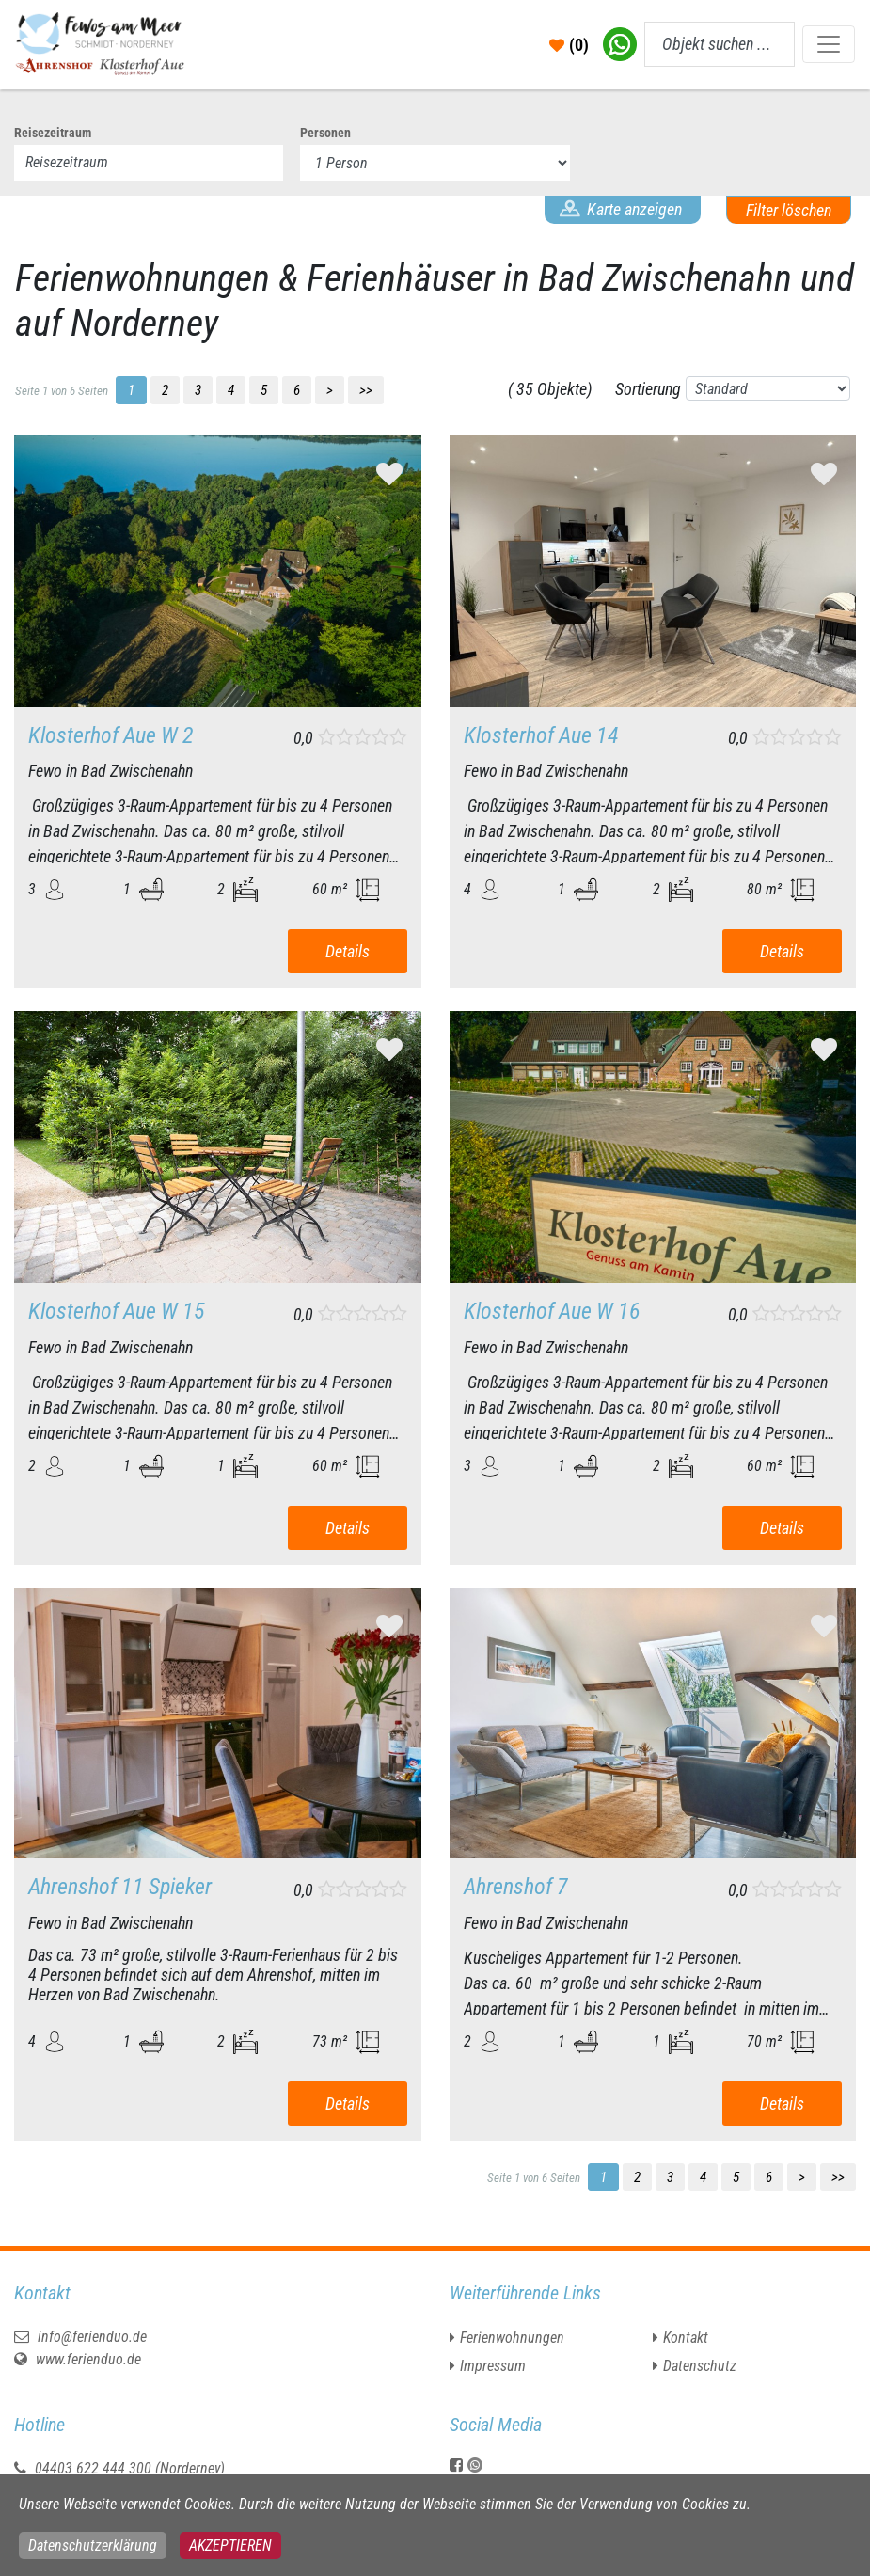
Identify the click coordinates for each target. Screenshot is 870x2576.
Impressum (493, 2366)
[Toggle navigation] (828, 44)
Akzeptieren (230, 2545)
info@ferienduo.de (80, 2337)
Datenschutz (699, 2366)
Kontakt (685, 2338)
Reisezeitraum (52, 132)
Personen (325, 132)
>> (365, 390)
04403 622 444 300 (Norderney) (130, 2468)
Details (347, 951)
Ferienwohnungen (512, 2338)
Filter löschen (788, 210)
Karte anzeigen (634, 209)
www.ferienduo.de (77, 2359)
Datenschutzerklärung (92, 2545)
